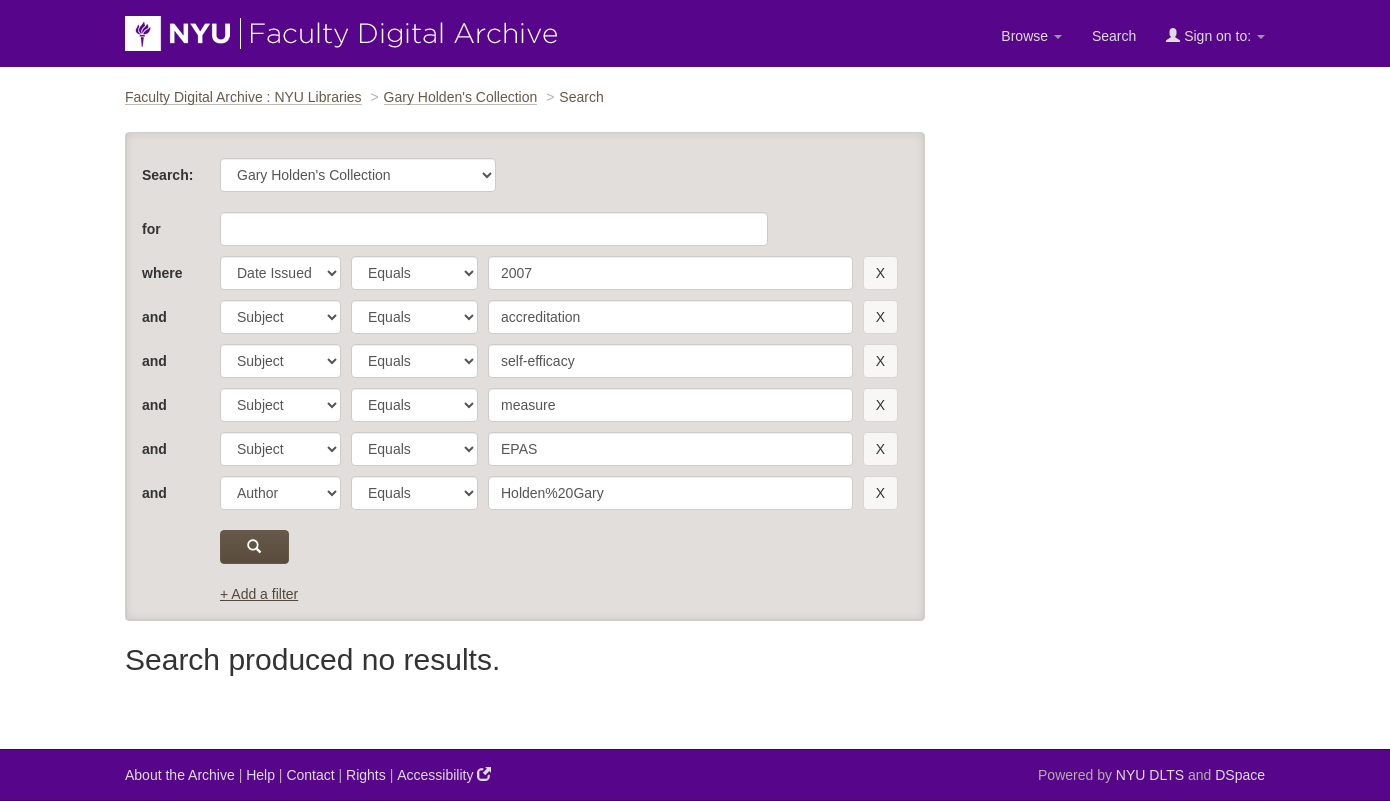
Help (260, 775)
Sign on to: (1215, 35)
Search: (167, 175)
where (162, 273)
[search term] (670, 273)
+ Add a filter (259, 594)
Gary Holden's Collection (461, 97)
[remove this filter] (880, 273)
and (154, 317)
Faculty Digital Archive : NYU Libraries (243, 97)
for (151, 229)
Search (1114, 36)
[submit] (254, 547)
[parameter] (280, 273)
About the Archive (180, 775)
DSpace (1240, 775)
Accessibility (444, 774)
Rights (366, 775)
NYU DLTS (1150, 775)
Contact (310, 775)
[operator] (414, 273)
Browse (1031, 36)
